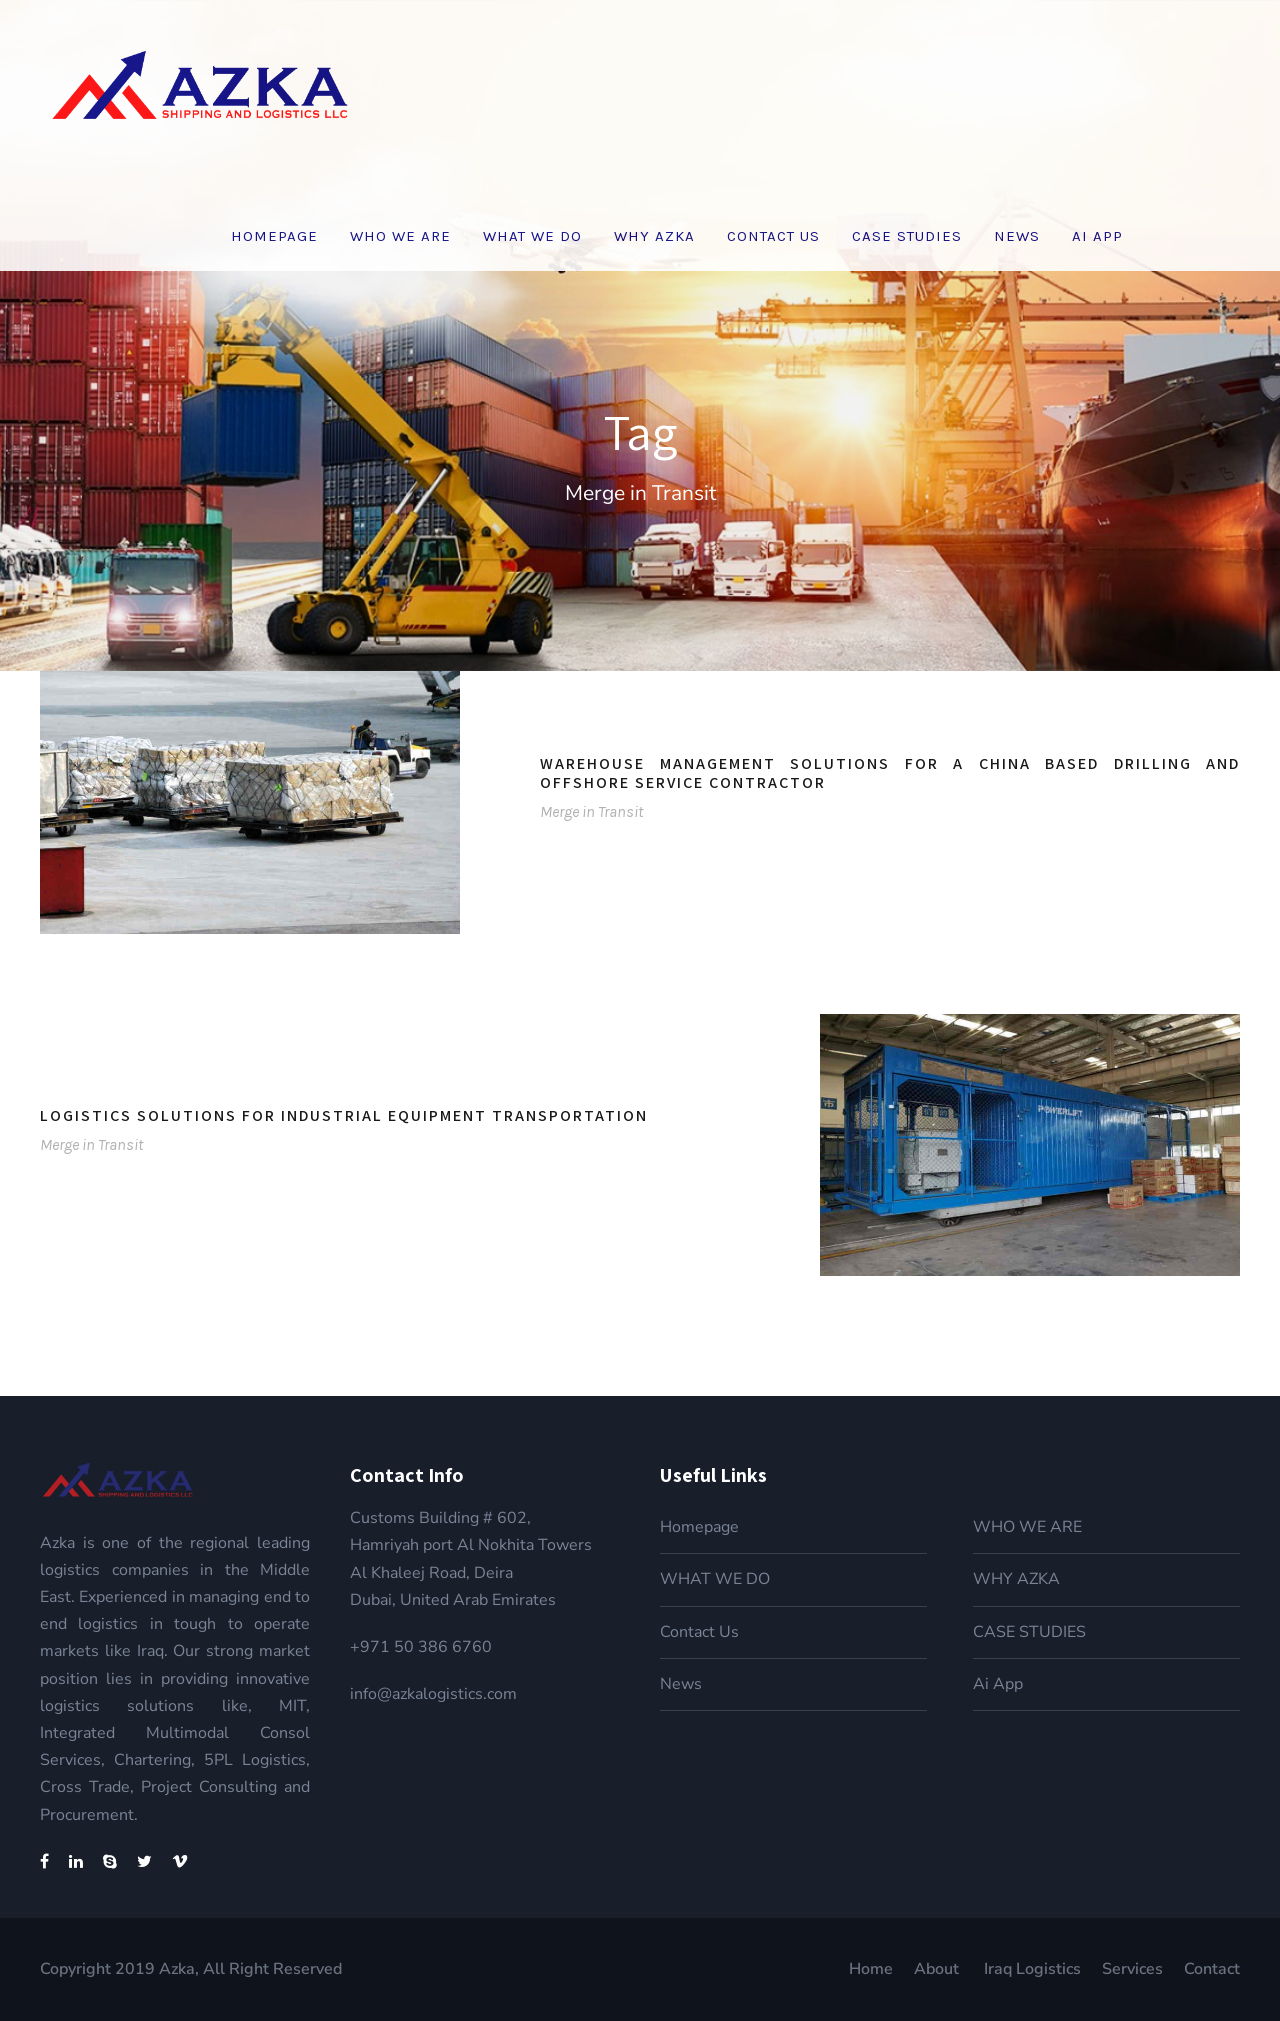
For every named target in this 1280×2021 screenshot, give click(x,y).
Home (871, 1969)
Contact (1212, 1969)
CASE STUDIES (907, 236)
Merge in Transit (591, 811)
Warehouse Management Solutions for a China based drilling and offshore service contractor (890, 773)
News (1017, 236)
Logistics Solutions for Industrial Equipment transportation (344, 1115)
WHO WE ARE (400, 236)
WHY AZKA (654, 236)
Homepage (274, 236)
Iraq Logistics (1032, 1969)
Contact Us (773, 236)
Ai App (1097, 236)
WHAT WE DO (532, 236)
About (938, 1969)
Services (1132, 1969)
